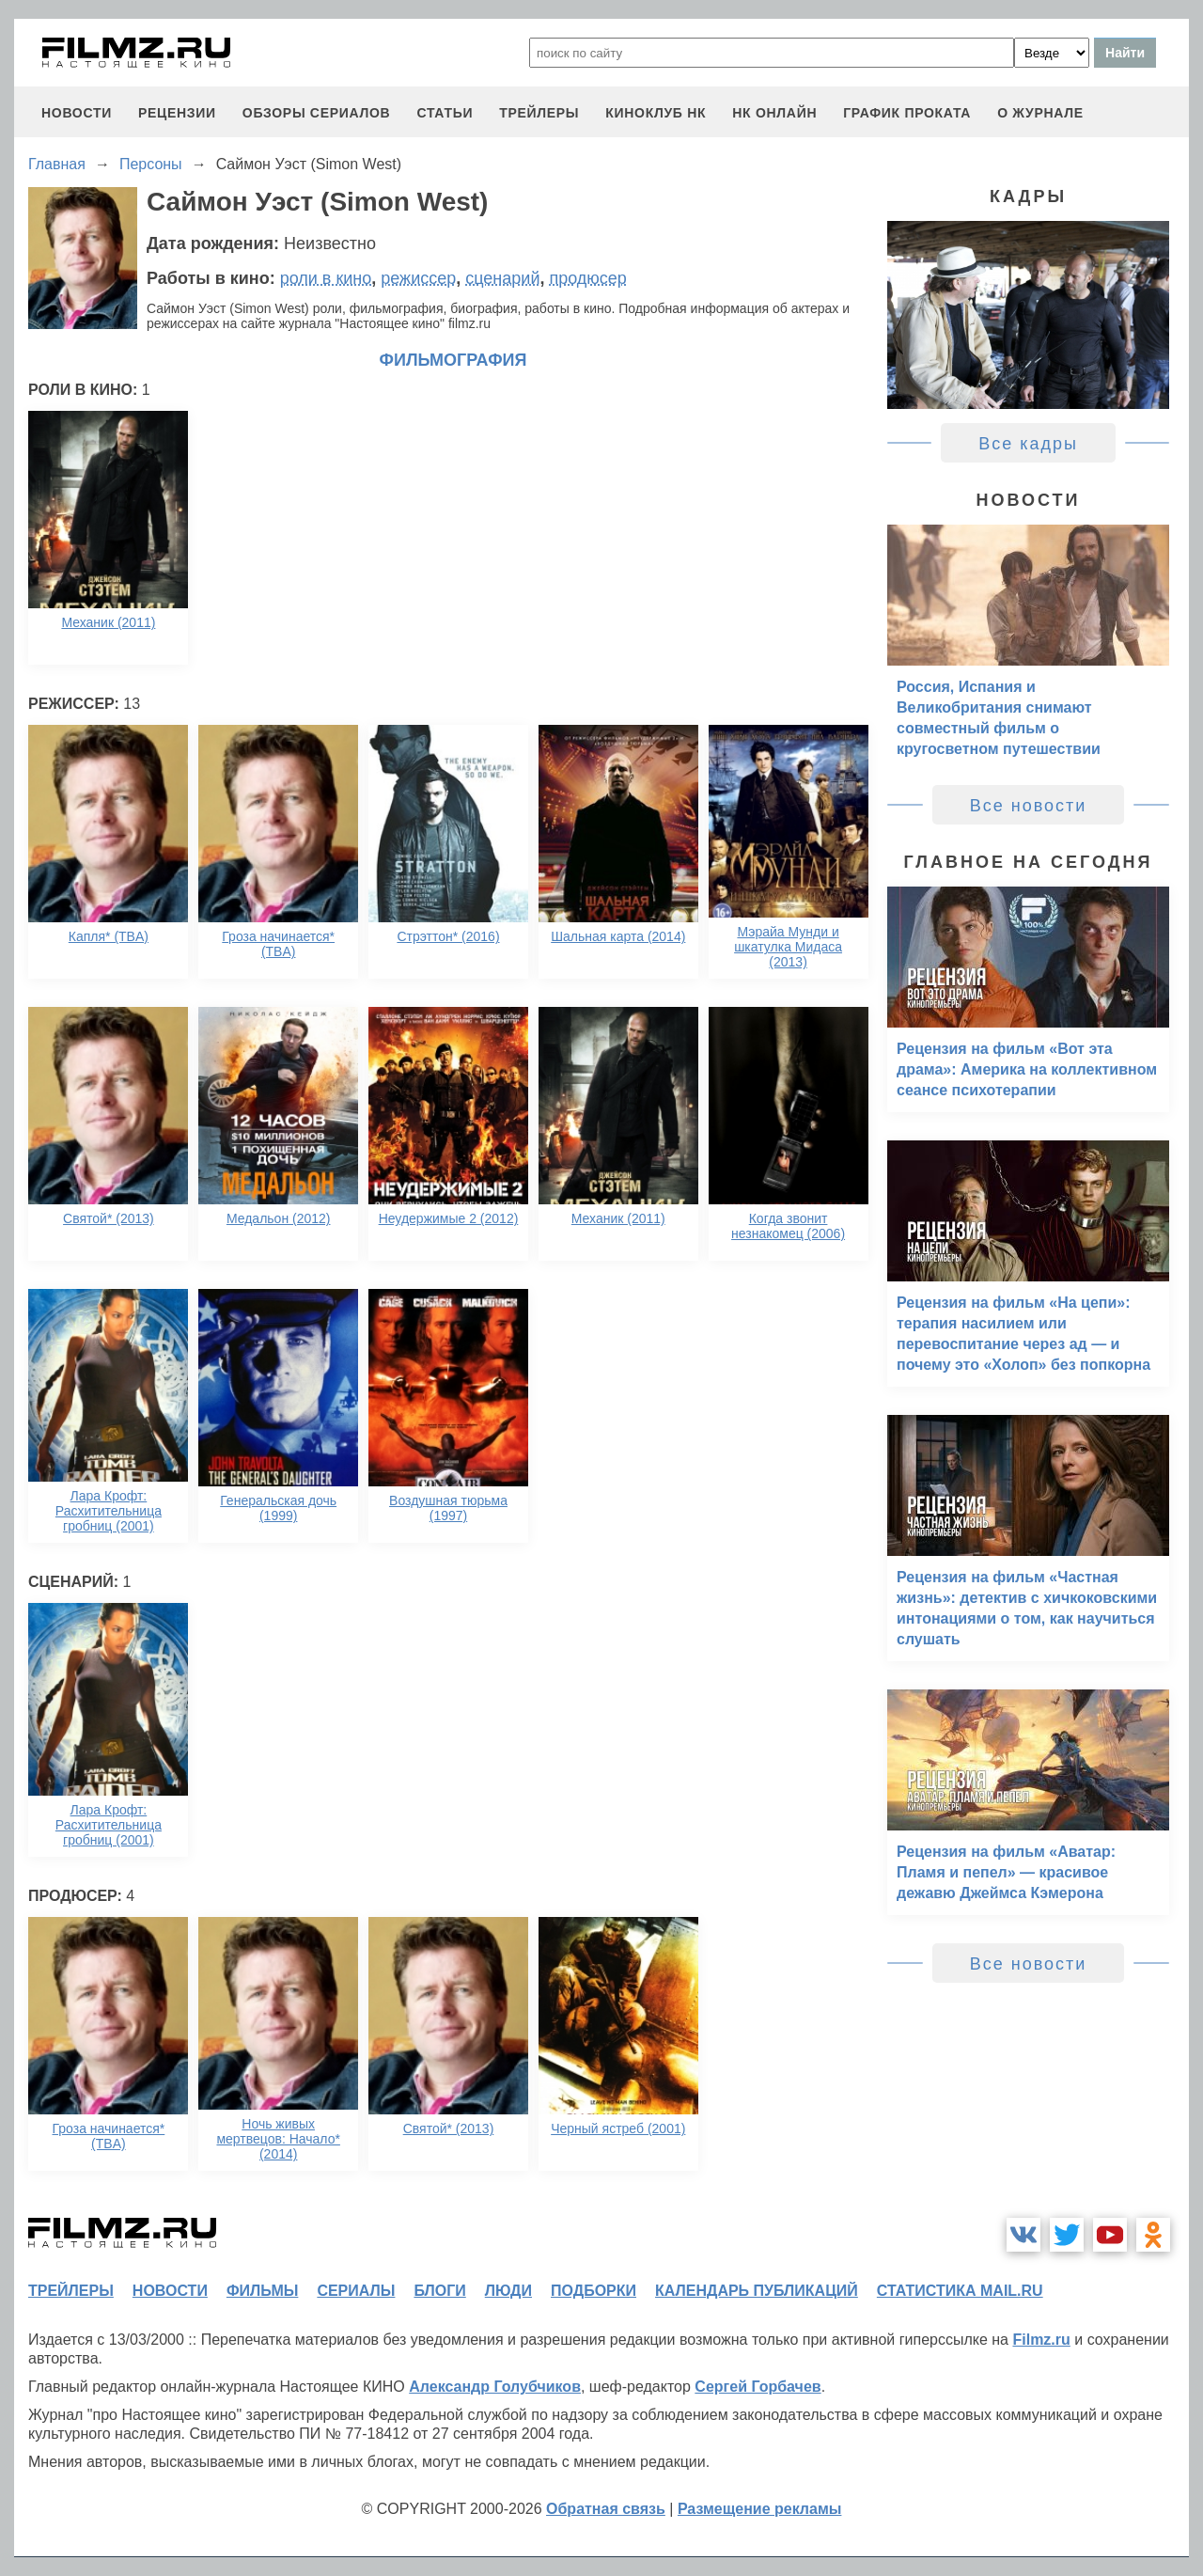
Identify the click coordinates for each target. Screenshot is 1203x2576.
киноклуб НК (655, 112)
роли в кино (326, 278)
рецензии (177, 112)
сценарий (502, 278)
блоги (439, 2291)
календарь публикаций (756, 2291)
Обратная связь (605, 2509)
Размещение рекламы (760, 2509)
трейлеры (539, 112)
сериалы (356, 2291)
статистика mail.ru (960, 2291)
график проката (907, 112)
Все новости (1028, 805)
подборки (593, 2291)
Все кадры (1028, 443)
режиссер (418, 278)
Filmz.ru (1041, 2340)
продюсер (587, 278)
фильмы (262, 2291)
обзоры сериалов (316, 112)
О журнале (1040, 112)
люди (508, 2291)
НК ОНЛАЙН (774, 112)
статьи (444, 112)
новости (76, 112)
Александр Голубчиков (495, 2387)
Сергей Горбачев (757, 2387)
